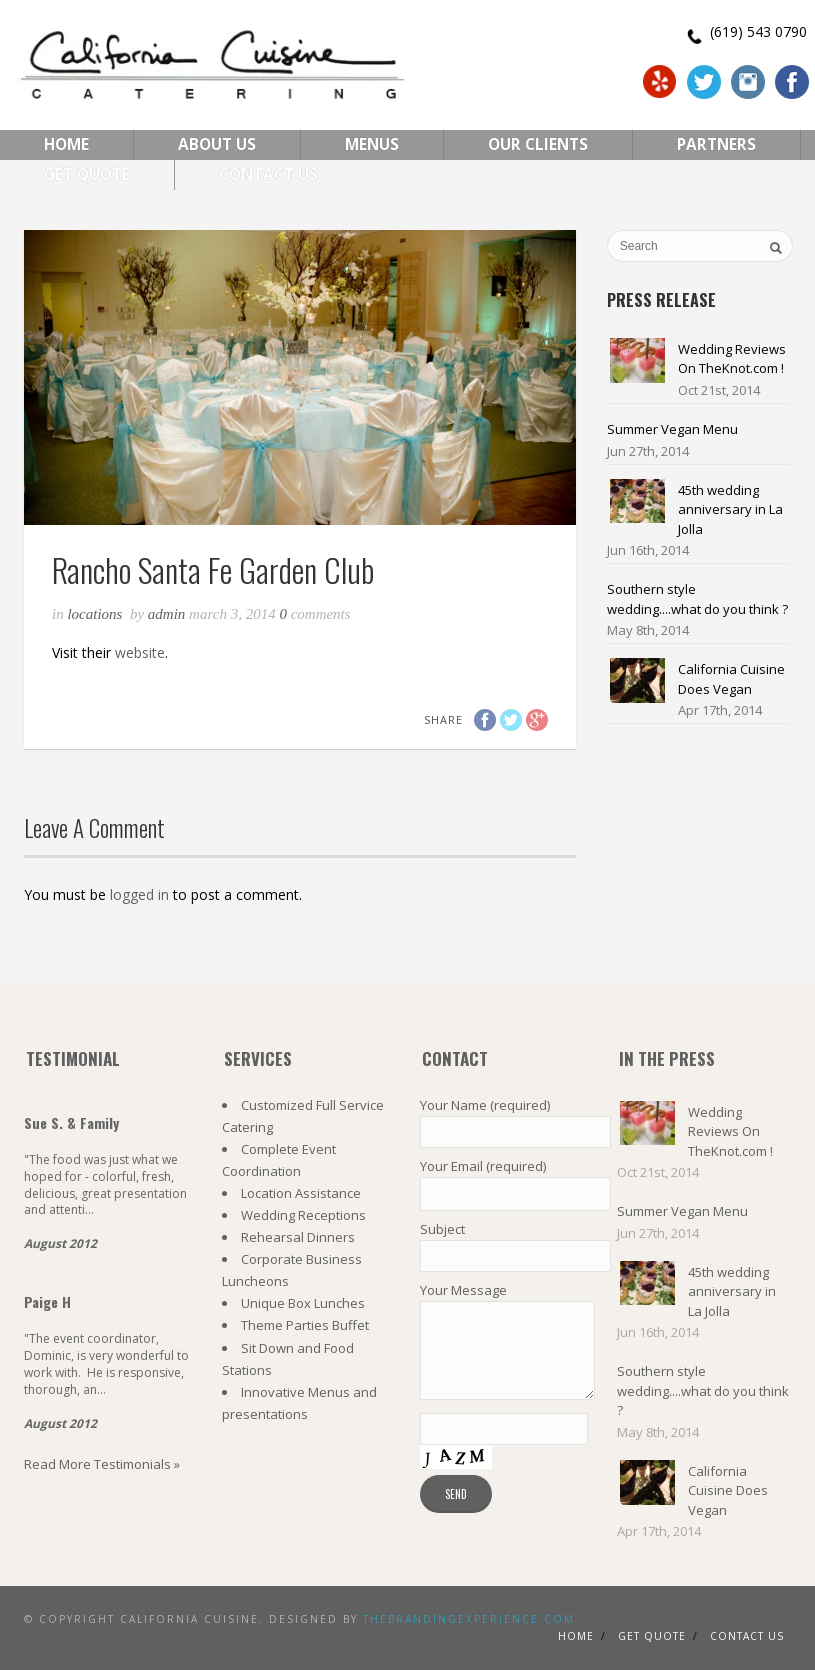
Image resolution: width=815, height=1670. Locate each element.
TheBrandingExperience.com (469, 1619)
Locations (94, 614)
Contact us (747, 1636)
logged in (139, 894)
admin (167, 614)
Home (66, 144)
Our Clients (538, 144)
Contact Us (268, 174)
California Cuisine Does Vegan (731, 679)
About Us (217, 144)
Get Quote (87, 174)
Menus (372, 144)
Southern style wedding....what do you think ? (697, 599)
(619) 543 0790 (758, 31)
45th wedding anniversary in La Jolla (730, 509)
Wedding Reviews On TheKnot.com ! (732, 359)
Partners (716, 144)
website (140, 652)
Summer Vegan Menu (672, 429)
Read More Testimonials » (102, 1464)
